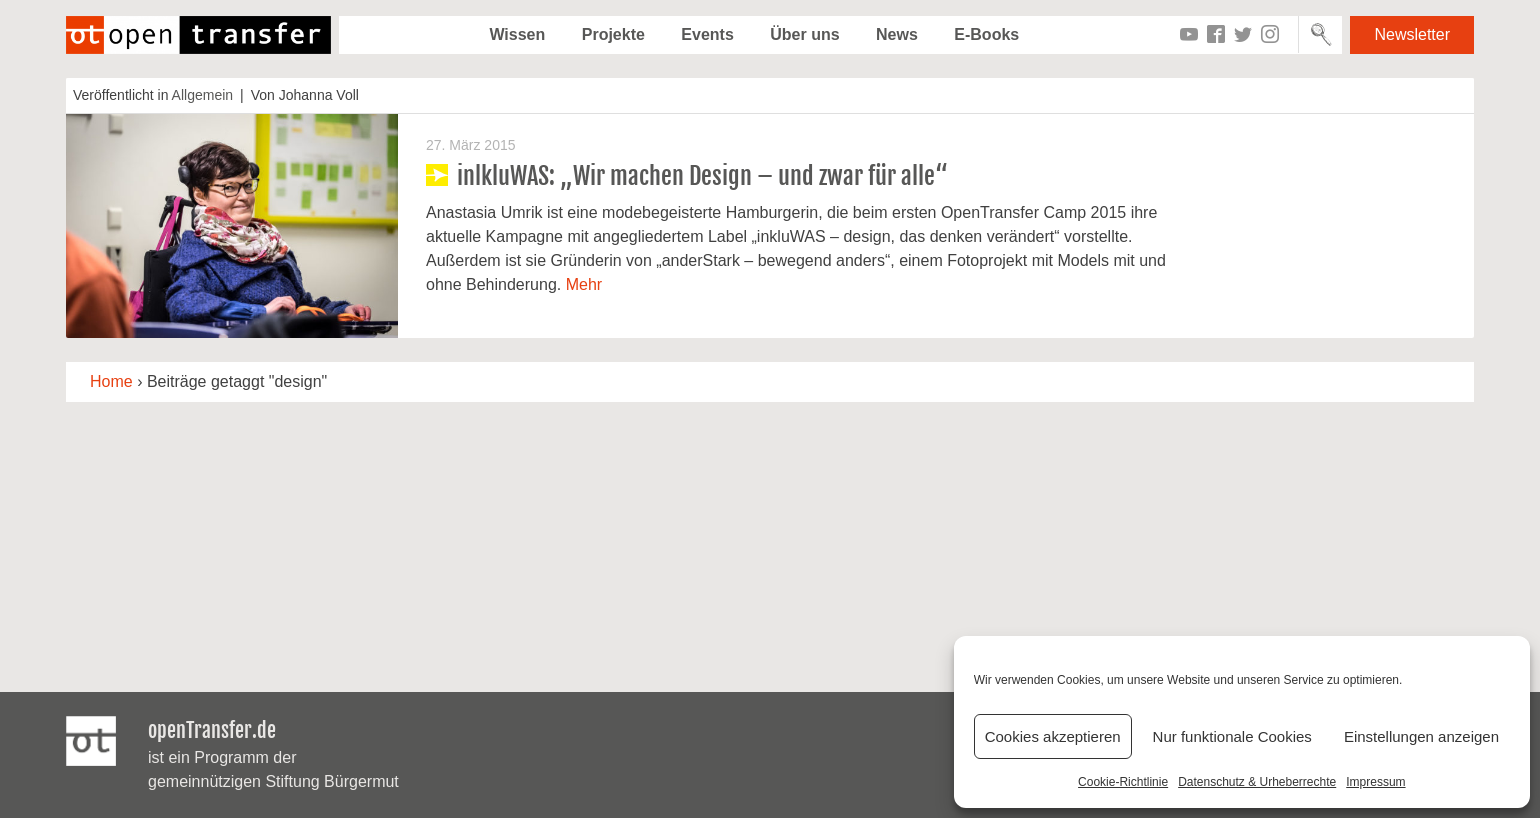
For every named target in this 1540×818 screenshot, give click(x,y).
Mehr (584, 284)
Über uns (804, 34)
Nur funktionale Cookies (1232, 736)
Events (707, 34)
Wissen (517, 34)
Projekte (613, 34)
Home (111, 381)
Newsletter (1412, 34)
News (897, 34)
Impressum (1375, 782)
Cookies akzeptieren (1053, 736)
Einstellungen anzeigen (1421, 736)
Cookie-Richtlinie (1123, 782)
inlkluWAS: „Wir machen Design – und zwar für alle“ (702, 176)
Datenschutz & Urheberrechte (1257, 782)
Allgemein (202, 95)
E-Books (986, 34)
